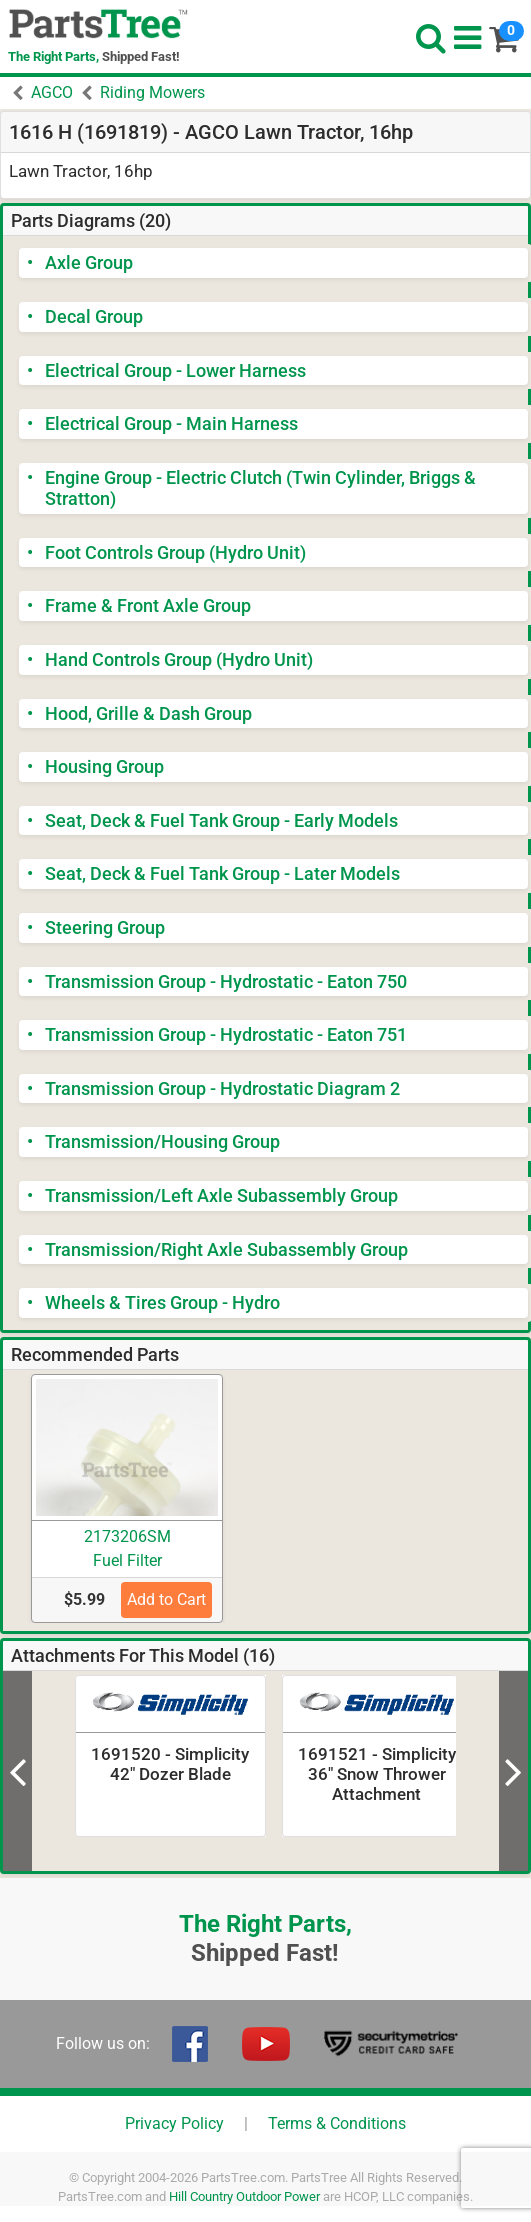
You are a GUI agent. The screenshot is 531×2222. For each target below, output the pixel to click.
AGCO (52, 92)
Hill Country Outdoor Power (244, 2196)
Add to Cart (166, 1599)
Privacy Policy (174, 2123)
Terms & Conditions (337, 2123)
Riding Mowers (152, 92)
